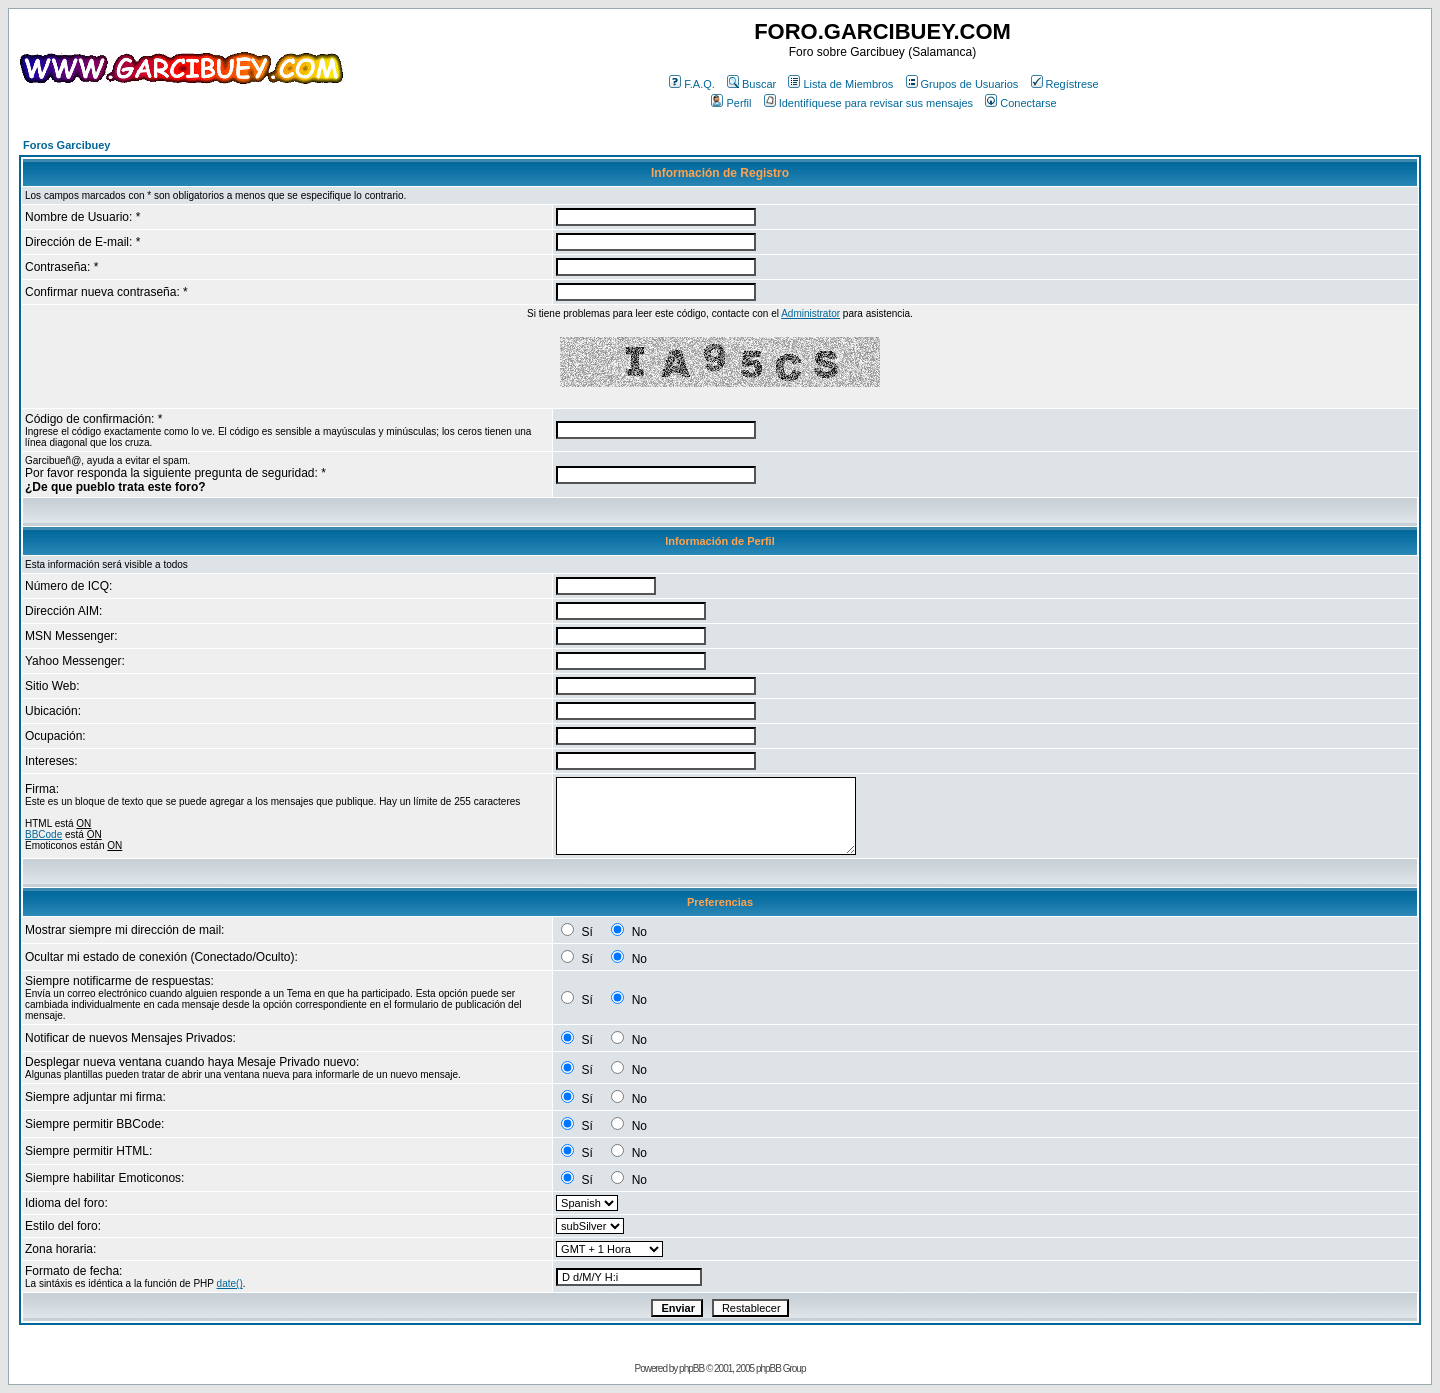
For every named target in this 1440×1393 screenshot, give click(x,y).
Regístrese (1065, 84)
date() (230, 1283)
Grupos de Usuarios (962, 84)
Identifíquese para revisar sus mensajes (868, 103)
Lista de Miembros (840, 84)
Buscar (751, 84)
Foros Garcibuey (66, 145)
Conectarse (1020, 103)
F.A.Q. (692, 84)
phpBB (691, 1368)
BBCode (43, 834)
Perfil (731, 103)
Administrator (810, 313)
